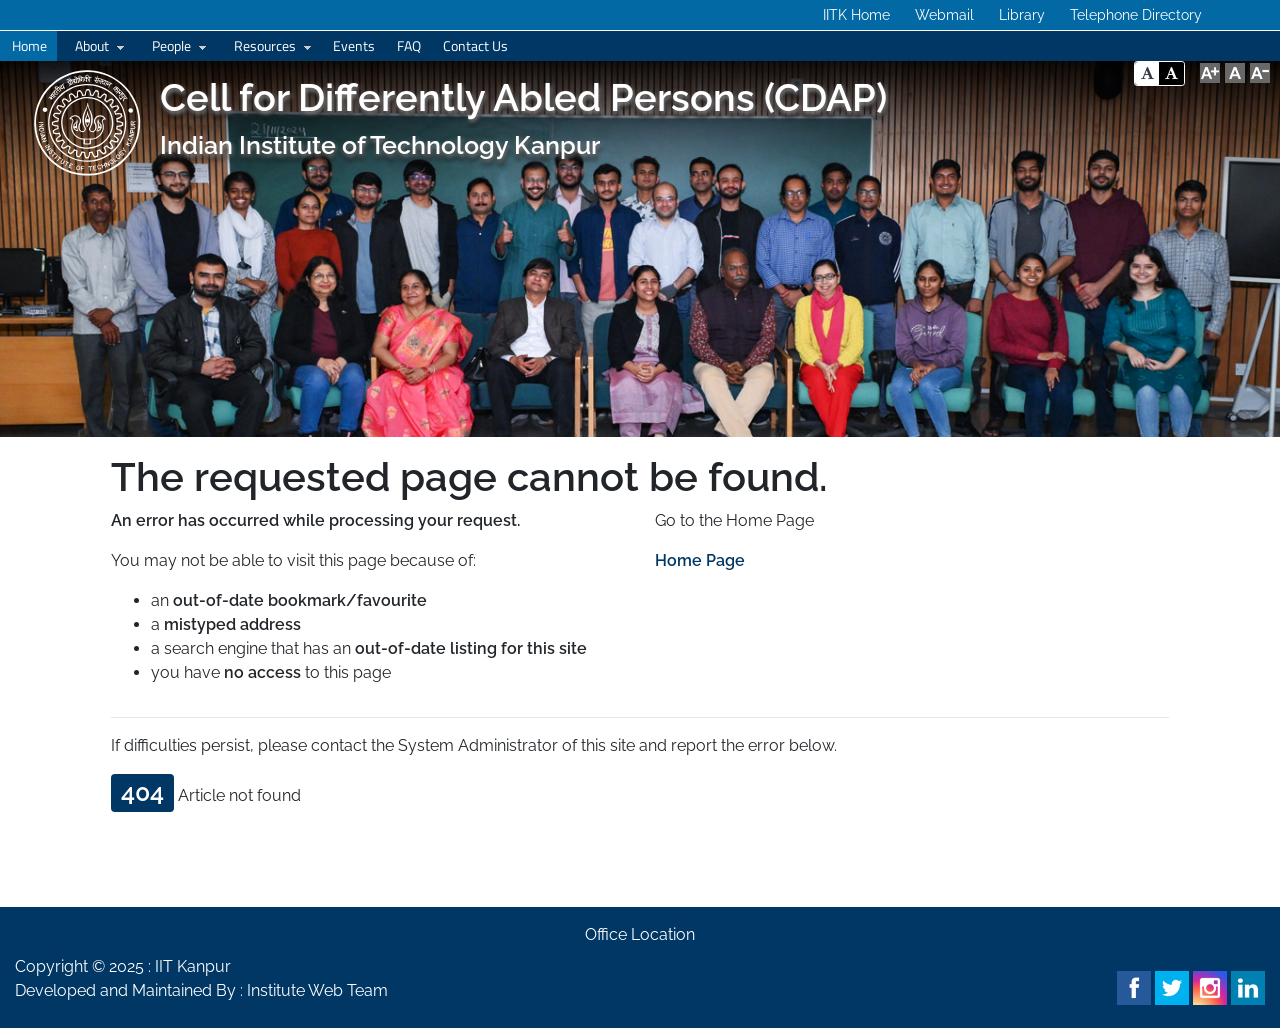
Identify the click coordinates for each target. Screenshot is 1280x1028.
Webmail (944, 15)
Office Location (640, 934)
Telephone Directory (1136, 15)
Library (1022, 15)
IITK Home (856, 15)
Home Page (700, 560)
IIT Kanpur (193, 966)
